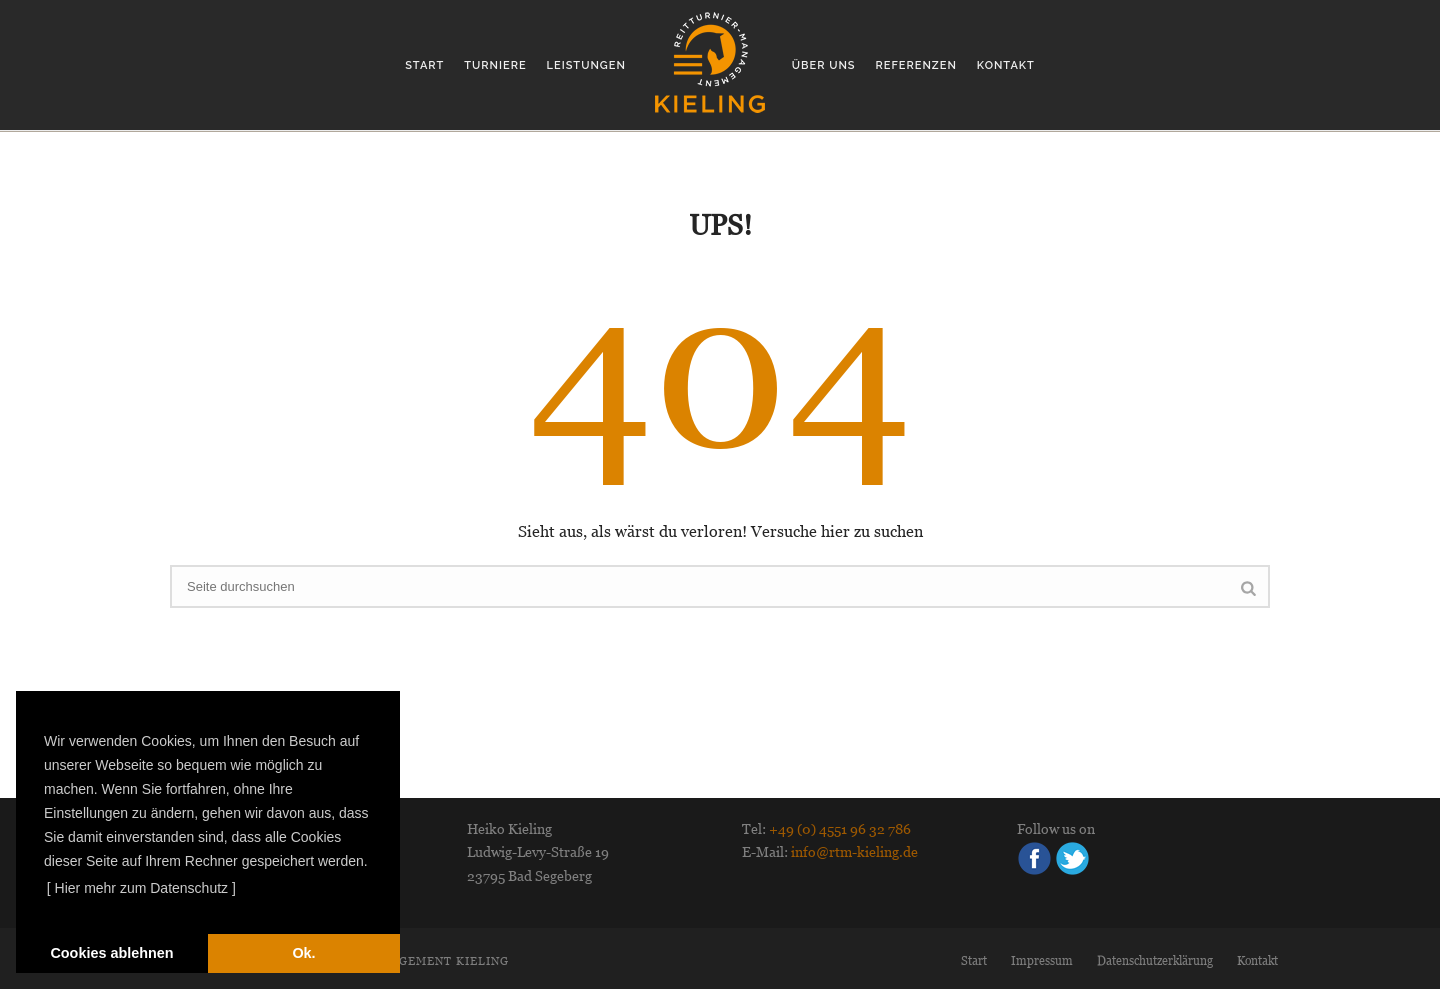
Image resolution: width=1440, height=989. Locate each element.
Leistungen (586, 65)
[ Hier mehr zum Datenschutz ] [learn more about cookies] (141, 888)
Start (424, 65)
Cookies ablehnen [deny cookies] (111, 953)
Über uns (824, 65)
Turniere (495, 65)
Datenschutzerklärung (1155, 961)
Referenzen (916, 65)
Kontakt (1006, 65)
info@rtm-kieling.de (854, 852)
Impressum (1042, 961)
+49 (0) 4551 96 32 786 (840, 829)
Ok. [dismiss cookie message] (303, 953)
